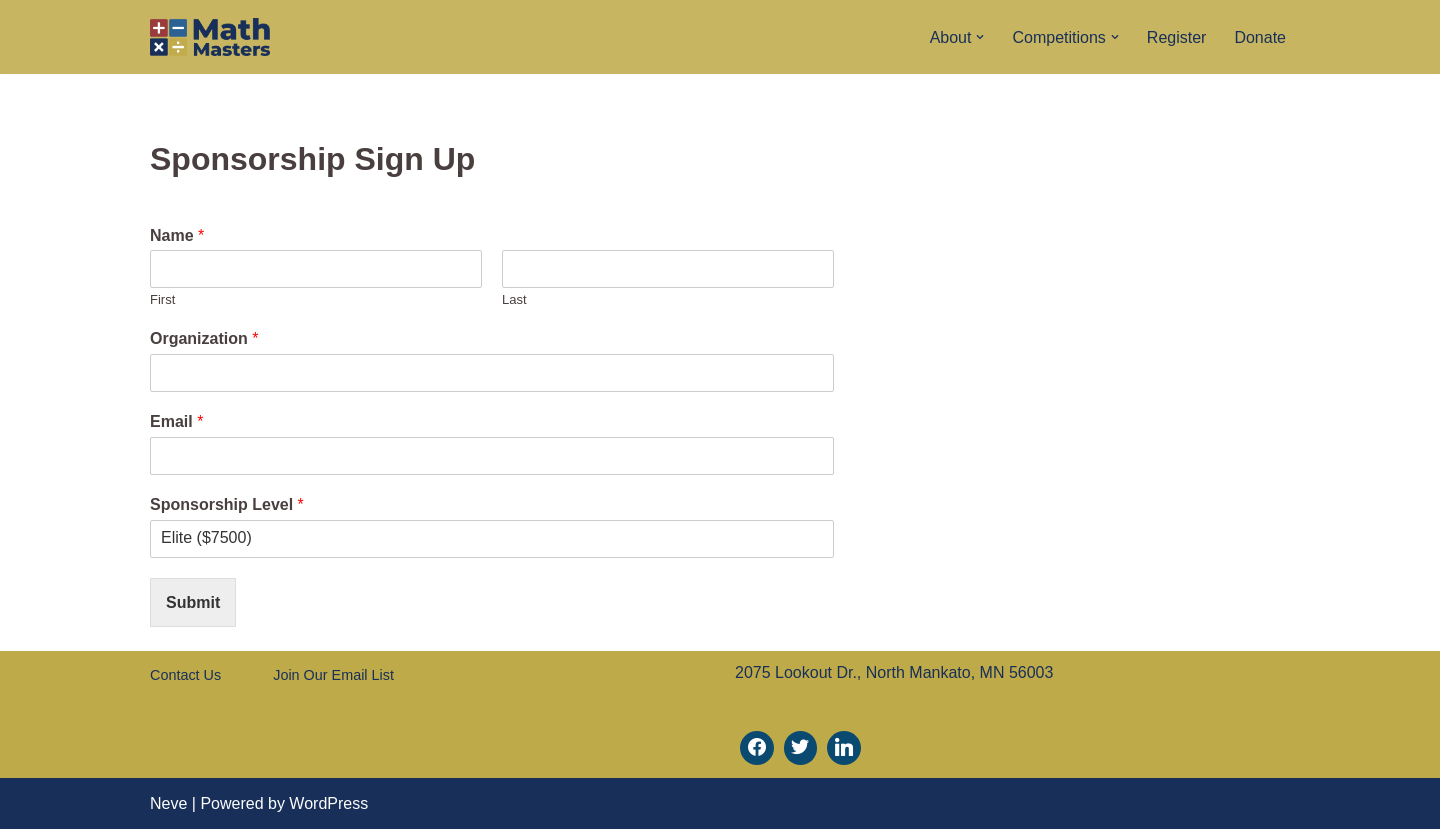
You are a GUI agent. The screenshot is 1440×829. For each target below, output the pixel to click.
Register (1177, 37)
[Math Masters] (210, 37)
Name (177, 235)
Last (514, 299)
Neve (168, 803)
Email (176, 421)
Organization (204, 338)
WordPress (328, 803)
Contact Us (185, 675)
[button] (980, 37)
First (162, 299)
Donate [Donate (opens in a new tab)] (1260, 37)
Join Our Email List (333, 675)
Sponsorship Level (227, 504)
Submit (193, 602)
